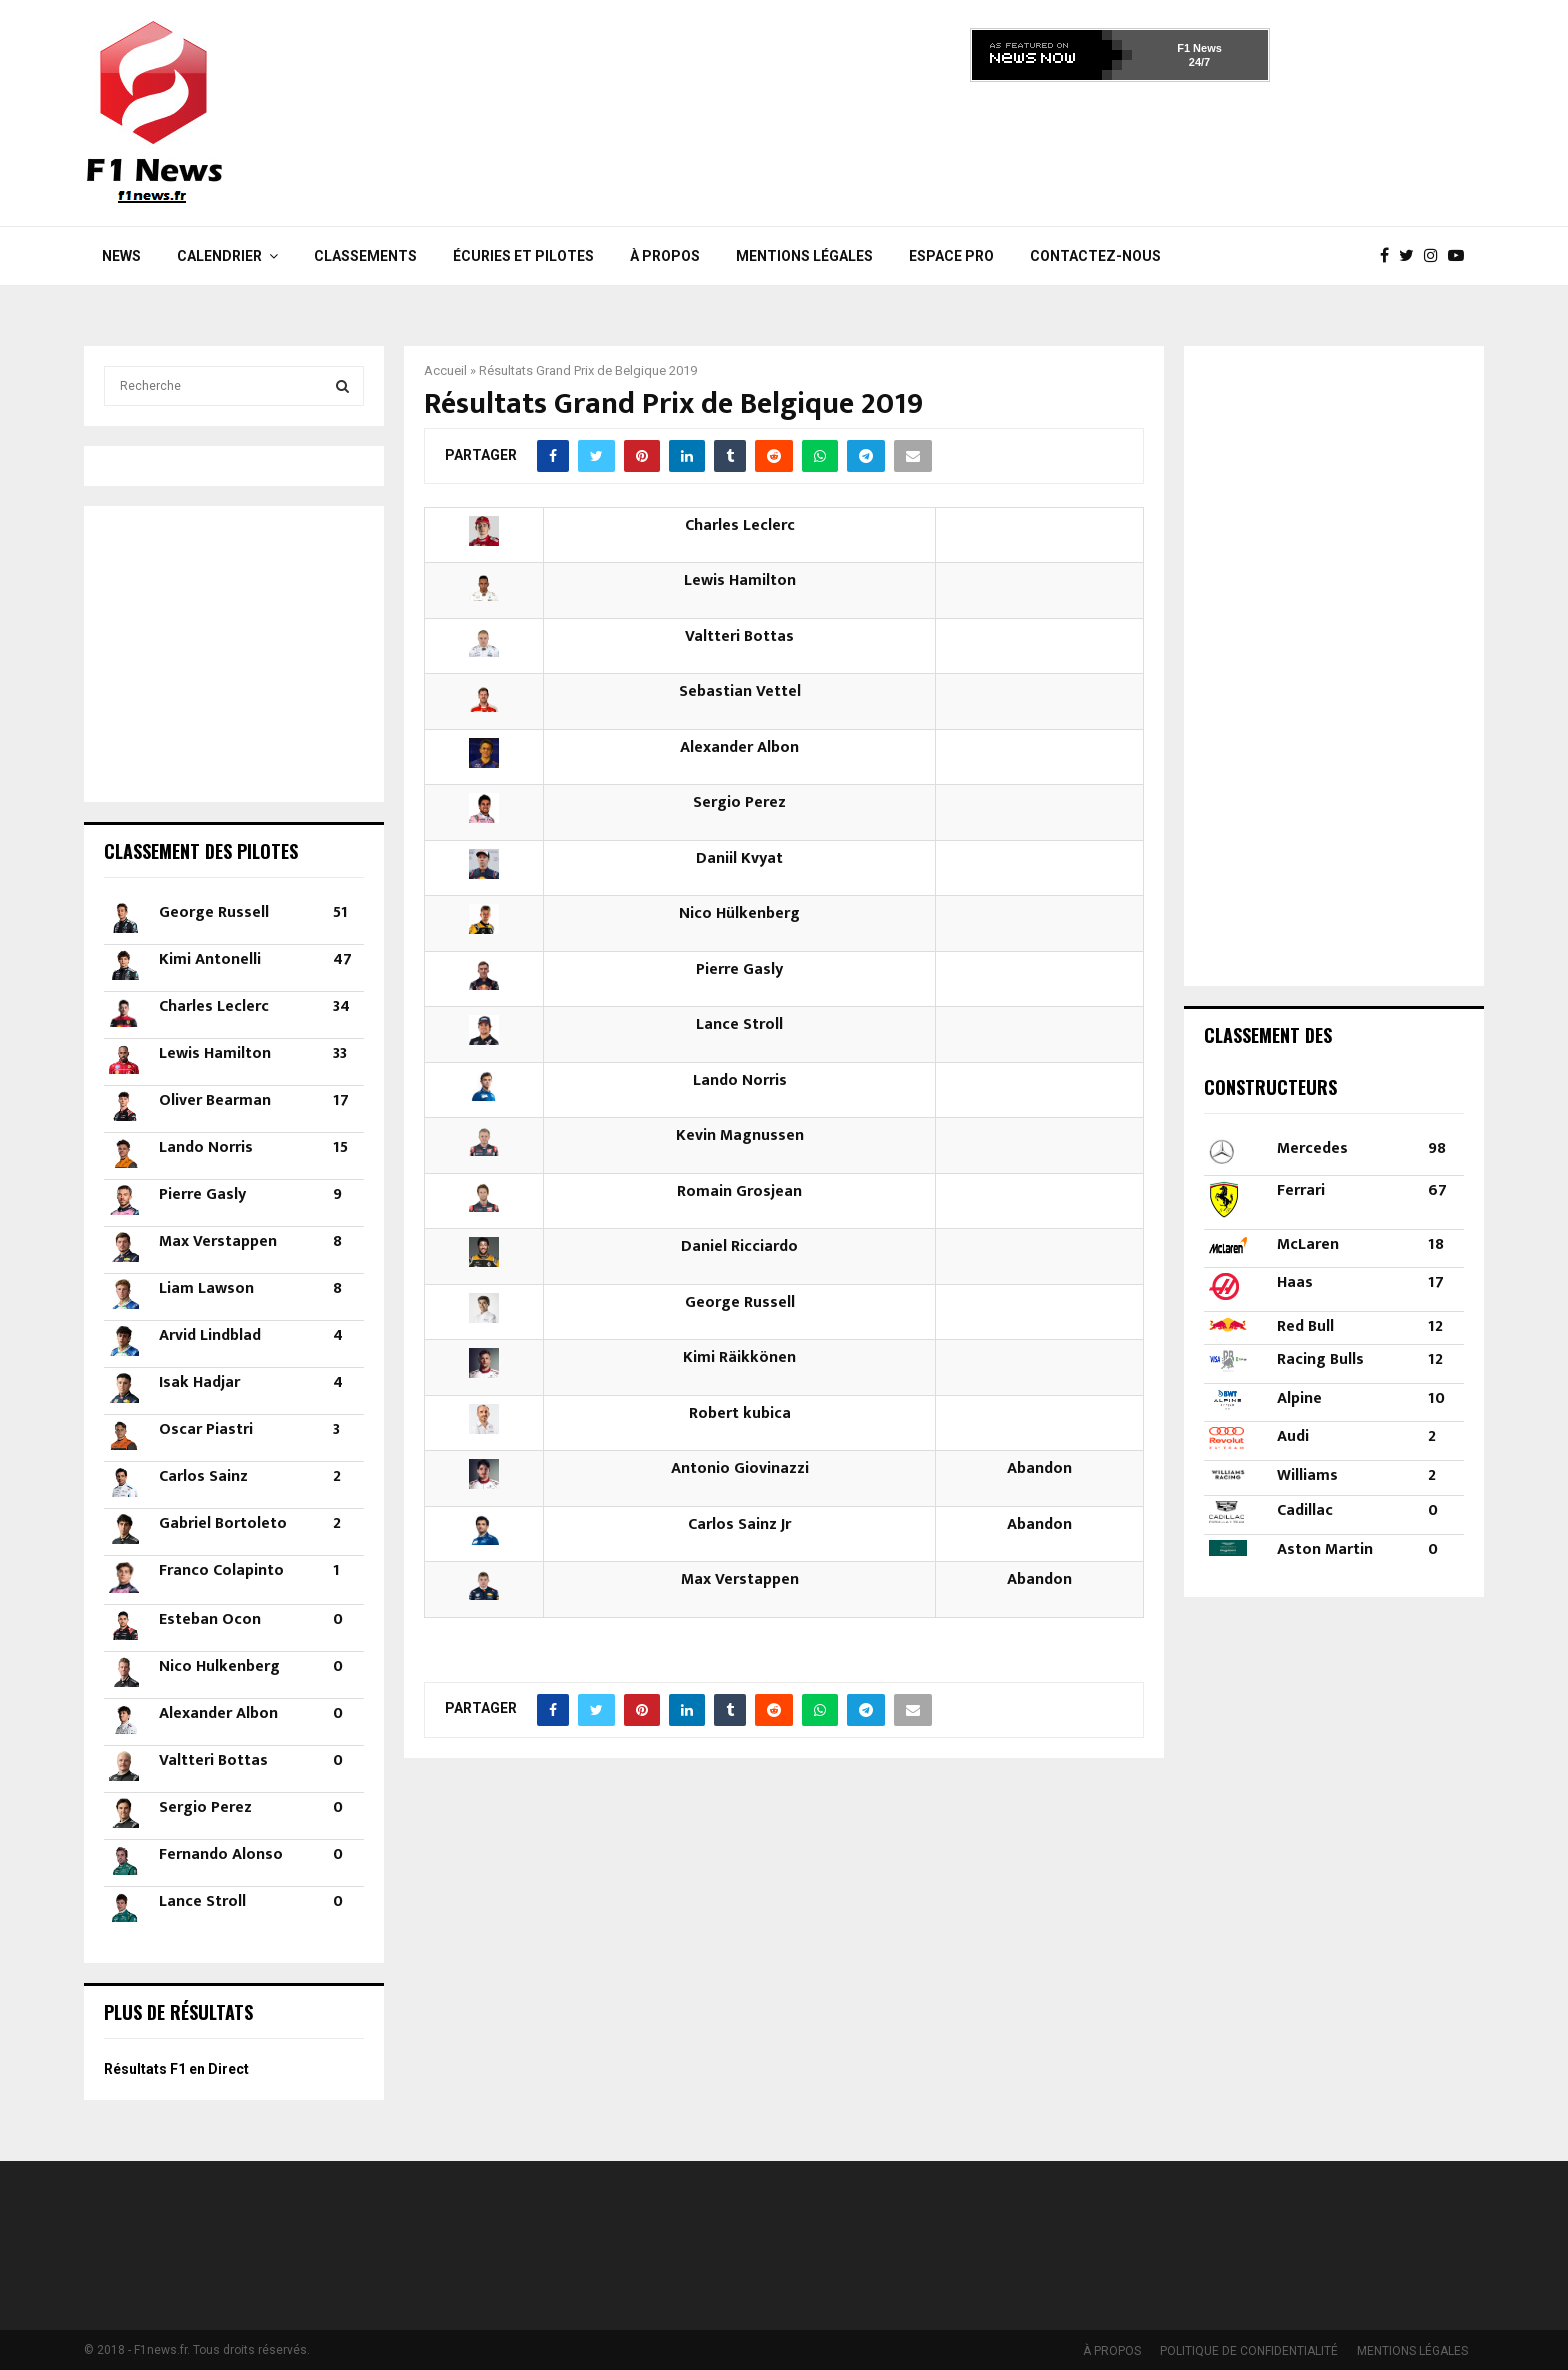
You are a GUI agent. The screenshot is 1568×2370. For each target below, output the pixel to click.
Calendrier (219, 256)
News (121, 256)
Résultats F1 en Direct (176, 2069)
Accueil (445, 370)
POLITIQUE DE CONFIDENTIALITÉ (1249, 2351)
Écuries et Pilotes (523, 256)
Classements (365, 256)
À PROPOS (665, 256)
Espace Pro (951, 256)
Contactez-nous (1095, 256)
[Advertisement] (1120, 148)
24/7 (1199, 62)
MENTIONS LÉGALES (804, 256)
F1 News (1199, 48)
